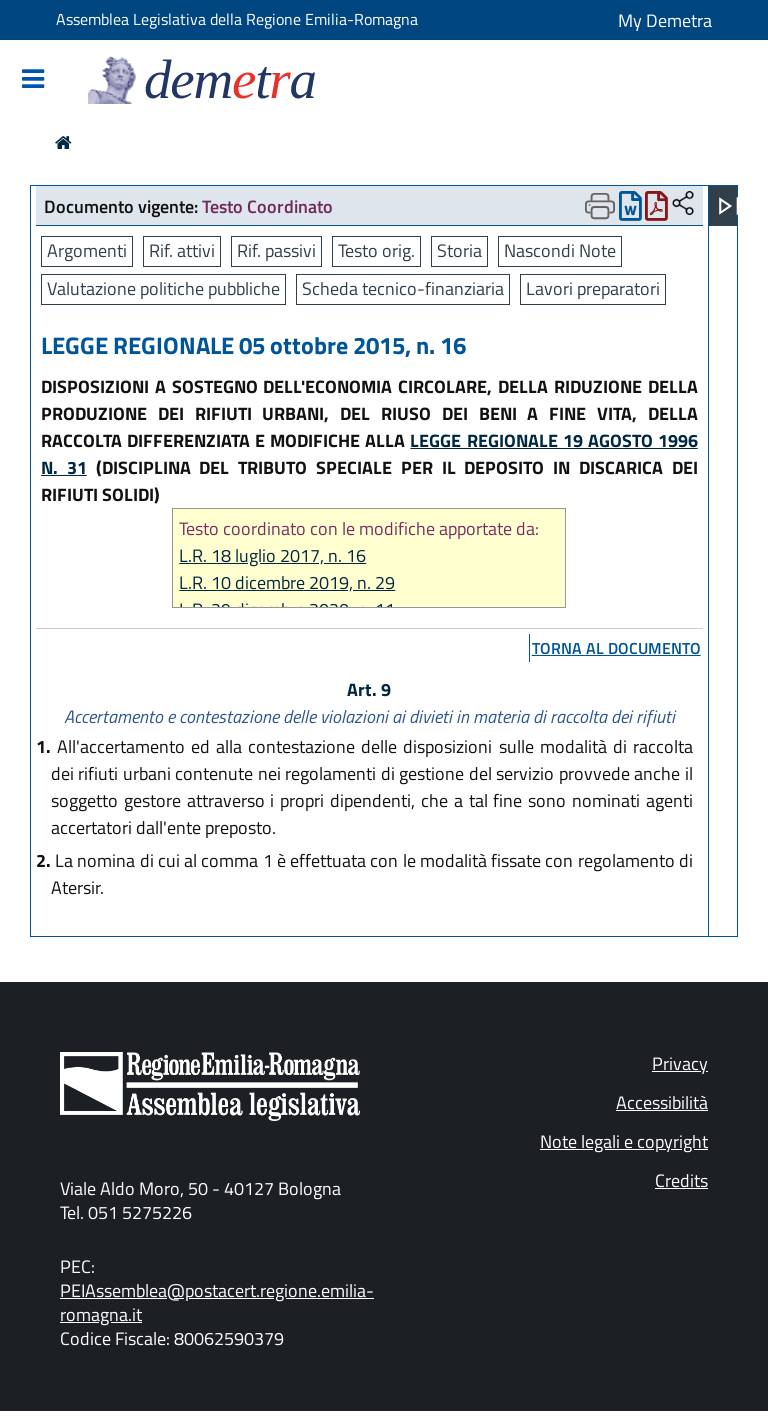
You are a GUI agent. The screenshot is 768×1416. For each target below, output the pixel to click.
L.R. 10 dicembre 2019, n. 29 (287, 582)
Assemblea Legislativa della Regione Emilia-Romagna (237, 19)
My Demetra (665, 20)
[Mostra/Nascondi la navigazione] (33, 80)
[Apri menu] (729, 206)
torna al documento (616, 648)
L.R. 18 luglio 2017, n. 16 (272, 555)
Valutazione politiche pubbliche (163, 288)
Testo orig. (376, 250)
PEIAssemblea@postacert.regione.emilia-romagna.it (217, 1302)
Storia (459, 250)
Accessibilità (662, 1102)
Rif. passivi (276, 250)
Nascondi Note (560, 250)
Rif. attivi (182, 250)
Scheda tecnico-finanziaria (403, 288)
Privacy (680, 1063)
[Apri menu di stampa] (600, 206)
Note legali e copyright (624, 1141)
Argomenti (87, 250)
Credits (681, 1180)
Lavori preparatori (593, 288)
